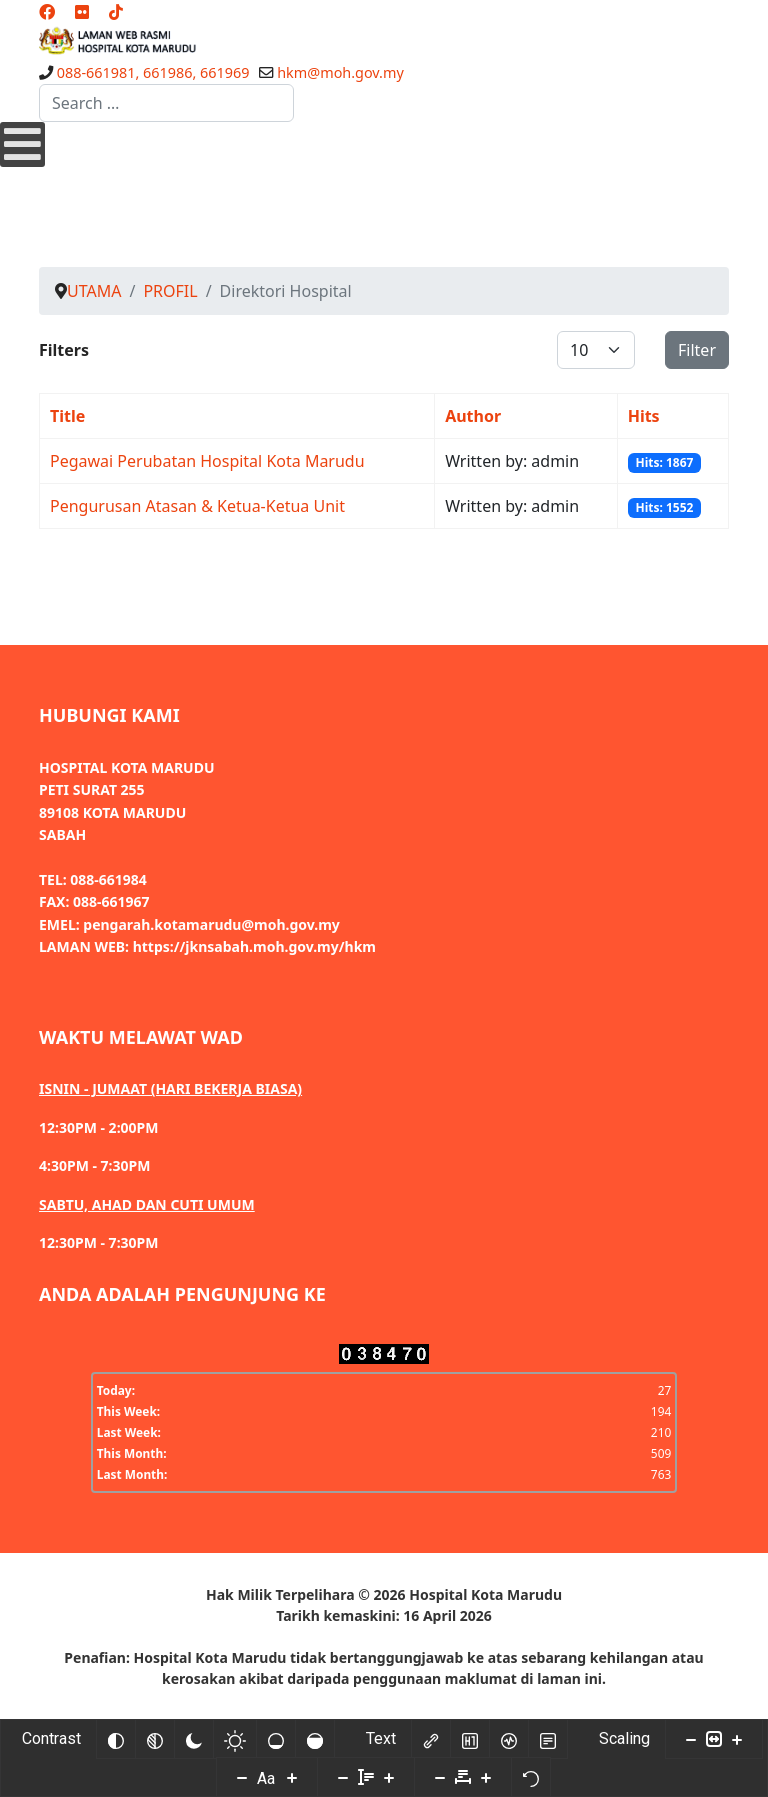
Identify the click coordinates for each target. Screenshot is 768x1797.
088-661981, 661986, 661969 (153, 72)
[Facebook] (47, 12)
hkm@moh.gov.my (340, 72)
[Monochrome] (155, 1739)
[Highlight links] (431, 1739)
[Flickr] (82, 12)
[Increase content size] (737, 1739)
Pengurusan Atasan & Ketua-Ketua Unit (197, 506)
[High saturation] (315, 1739)
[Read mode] (548, 1739)
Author (473, 416)
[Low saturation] (276, 1739)
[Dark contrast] (194, 1739)
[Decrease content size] (691, 1739)
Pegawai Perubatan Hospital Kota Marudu (207, 461)
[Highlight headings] (470, 1739)
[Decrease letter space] (440, 1777)
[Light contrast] (235, 1739)
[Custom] (116, 12)
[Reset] (531, 1777)
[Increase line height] (389, 1777)
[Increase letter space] (486, 1777)
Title (67, 416)
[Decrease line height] (343, 1777)
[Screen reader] (509, 1739)
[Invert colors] (116, 1739)
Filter (697, 350)
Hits (644, 416)
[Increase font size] (292, 1777)
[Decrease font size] (242, 1777)
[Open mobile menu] (22, 144)
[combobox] (166, 103)
